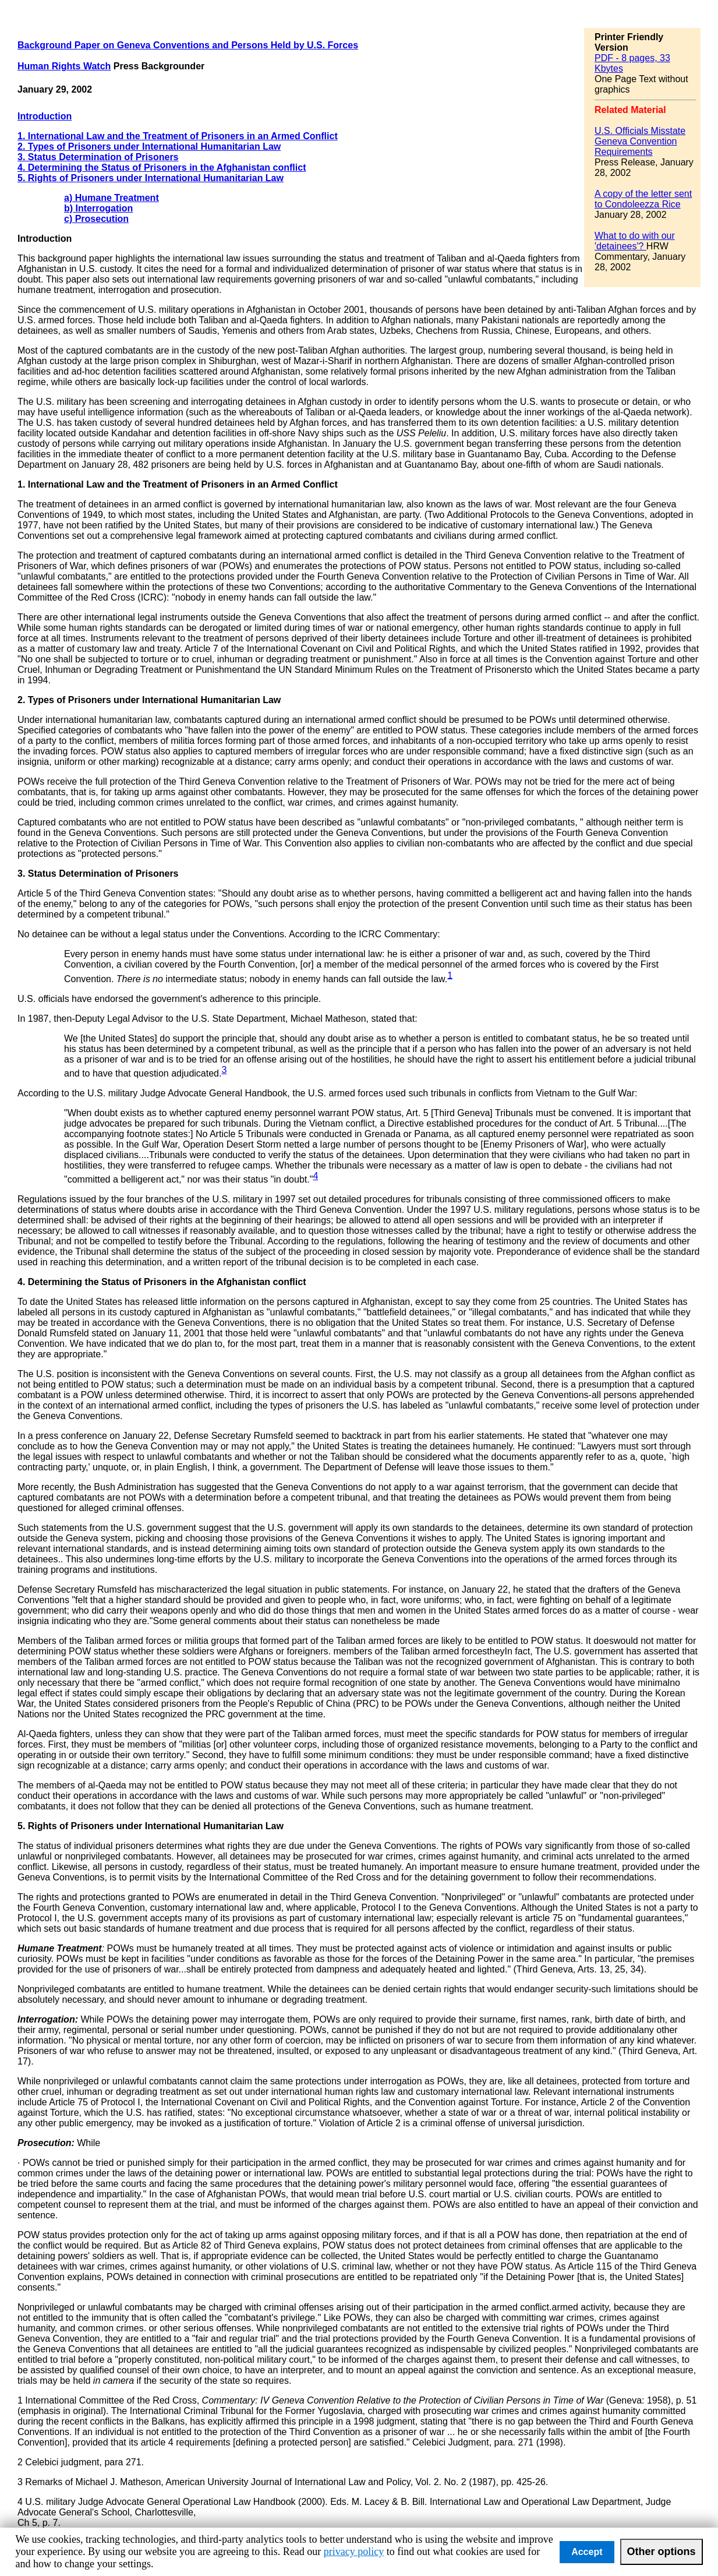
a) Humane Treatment (111, 198)
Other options (661, 2551)
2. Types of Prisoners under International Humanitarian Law (149, 146)
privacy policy (354, 2551)
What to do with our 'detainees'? (635, 241)
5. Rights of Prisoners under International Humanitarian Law (150, 178)
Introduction (44, 116)
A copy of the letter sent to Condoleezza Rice (643, 199)
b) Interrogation (98, 208)
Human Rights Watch (64, 66)
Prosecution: (46, 2143)
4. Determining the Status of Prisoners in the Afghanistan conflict (161, 167)
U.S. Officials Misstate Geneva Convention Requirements (640, 141)
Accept (586, 2552)
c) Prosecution (96, 219)
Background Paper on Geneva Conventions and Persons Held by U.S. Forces (187, 45)
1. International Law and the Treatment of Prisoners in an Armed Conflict (177, 136)
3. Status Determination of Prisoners (98, 157)
